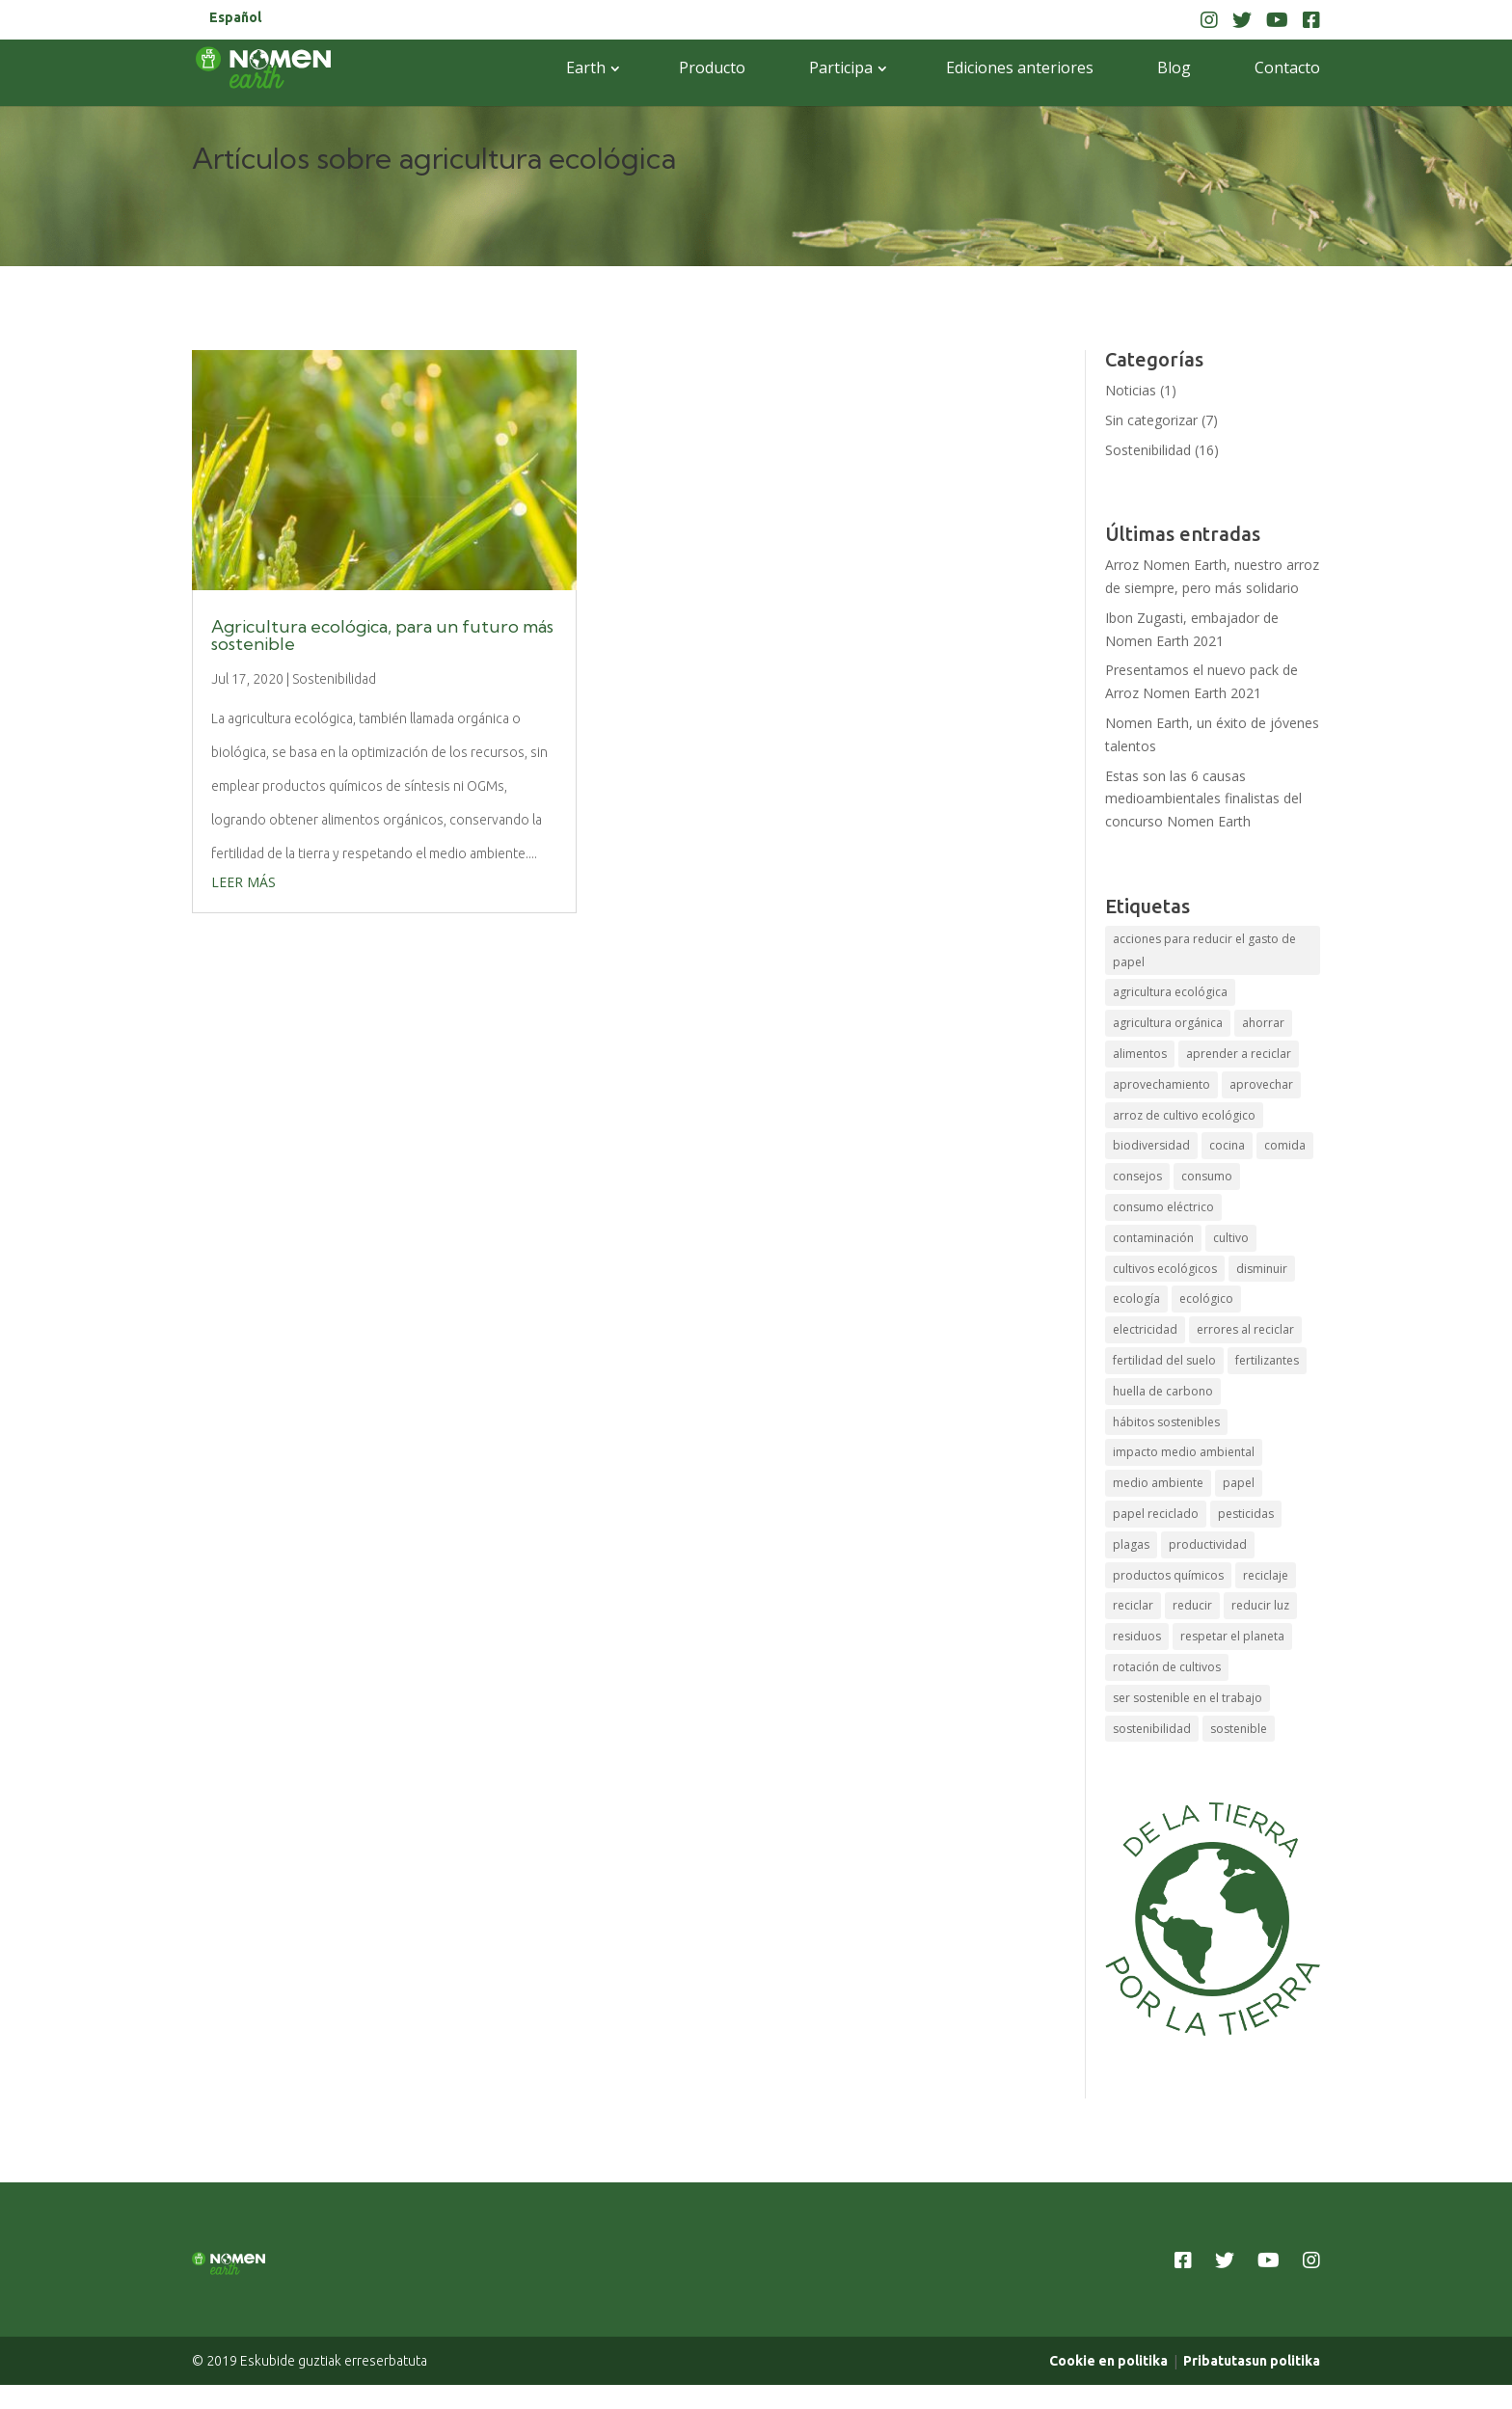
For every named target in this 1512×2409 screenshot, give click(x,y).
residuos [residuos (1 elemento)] (1137, 1636)
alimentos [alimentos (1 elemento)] (1140, 1053)
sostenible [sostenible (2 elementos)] (1238, 1728)
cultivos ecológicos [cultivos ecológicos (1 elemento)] (1165, 1268)
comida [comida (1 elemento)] (1285, 1145)
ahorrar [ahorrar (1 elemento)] (1263, 1023)
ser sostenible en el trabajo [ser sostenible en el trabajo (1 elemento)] (1187, 1698)
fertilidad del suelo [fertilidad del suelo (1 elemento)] (1164, 1360)
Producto (712, 67)
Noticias (1130, 390)
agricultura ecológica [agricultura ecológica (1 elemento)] (1170, 992)
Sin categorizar (1151, 420)
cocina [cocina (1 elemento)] (1227, 1145)
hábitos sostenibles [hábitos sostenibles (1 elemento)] (1166, 1422)
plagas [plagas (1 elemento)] (1131, 1544)
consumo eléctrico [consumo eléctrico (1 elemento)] (1163, 1207)
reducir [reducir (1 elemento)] (1192, 1605)
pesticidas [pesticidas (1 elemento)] (1246, 1513)
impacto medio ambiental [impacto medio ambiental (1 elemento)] (1184, 1452)
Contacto (1287, 67)
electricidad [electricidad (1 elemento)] (1145, 1329)
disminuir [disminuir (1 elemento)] (1261, 1268)
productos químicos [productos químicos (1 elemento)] (1168, 1575)
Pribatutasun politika (1251, 2382)
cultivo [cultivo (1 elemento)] (1231, 1238)
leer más (243, 882)
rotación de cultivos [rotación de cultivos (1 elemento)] (1167, 1667)
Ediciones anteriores (1020, 67)
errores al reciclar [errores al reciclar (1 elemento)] (1245, 1329)
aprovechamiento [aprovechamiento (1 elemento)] (1161, 1084)
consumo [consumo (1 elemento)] (1206, 1176)
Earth (586, 67)
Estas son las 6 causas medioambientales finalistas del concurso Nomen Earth (1203, 799)
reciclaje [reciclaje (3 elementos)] (1265, 1575)
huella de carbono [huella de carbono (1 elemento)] (1163, 1391)
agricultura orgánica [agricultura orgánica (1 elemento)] (1168, 1023)
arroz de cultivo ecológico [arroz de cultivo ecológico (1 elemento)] (1184, 1115)
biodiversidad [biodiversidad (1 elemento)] (1151, 1145)
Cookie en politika (1108, 2382)
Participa (841, 67)
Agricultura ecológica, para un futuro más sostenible (382, 635)
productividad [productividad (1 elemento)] (1208, 1544)
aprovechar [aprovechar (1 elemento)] (1261, 1084)
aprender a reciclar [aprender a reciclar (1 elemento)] (1238, 1053)
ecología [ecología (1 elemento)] (1136, 1298)
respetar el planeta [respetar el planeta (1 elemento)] (1232, 1636)
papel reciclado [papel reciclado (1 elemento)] (1156, 1513)
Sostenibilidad (334, 679)
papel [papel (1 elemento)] (1239, 1483)
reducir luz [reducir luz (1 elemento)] (1260, 1605)
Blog (1174, 67)
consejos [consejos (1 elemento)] (1137, 1176)
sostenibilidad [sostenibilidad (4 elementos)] (1152, 1728)
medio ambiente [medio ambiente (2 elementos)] (1158, 1483)
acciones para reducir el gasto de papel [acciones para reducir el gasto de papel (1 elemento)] (1204, 950)
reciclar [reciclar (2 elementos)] (1133, 1605)
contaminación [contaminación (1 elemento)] (1153, 1238)
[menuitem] (235, 23)
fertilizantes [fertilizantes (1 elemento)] (1267, 1360)
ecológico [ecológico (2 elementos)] (1206, 1298)
